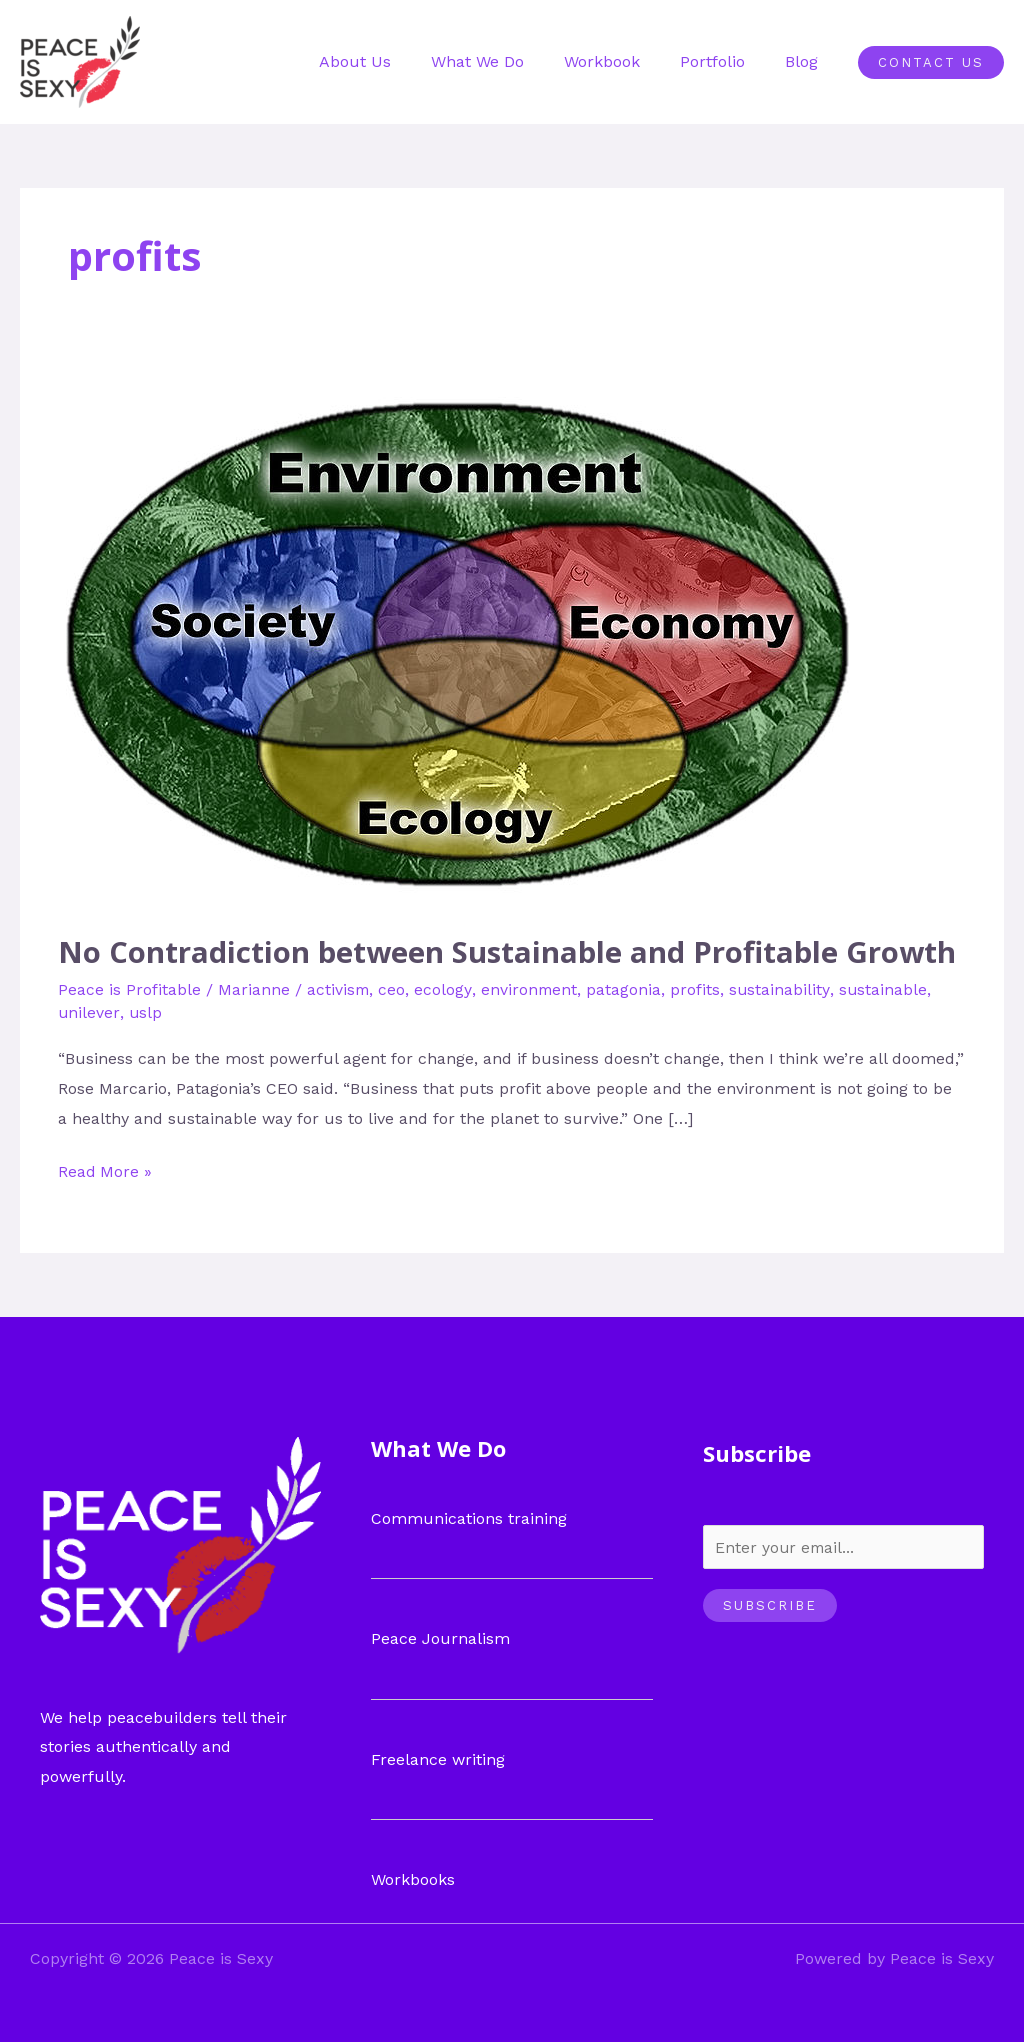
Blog (805, 61)
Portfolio (724, 61)
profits (698, 988)
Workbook (622, 61)
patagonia (626, 988)
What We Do (505, 61)
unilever (89, 1012)
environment (531, 988)
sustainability (782, 988)
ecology (444, 988)
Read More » (105, 1168)
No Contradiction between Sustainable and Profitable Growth (511, 951)
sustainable (886, 988)
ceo (393, 988)
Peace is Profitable (129, 988)
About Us (391, 61)
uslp (146, 1012)
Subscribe (770, 1605)
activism (339, 988)
